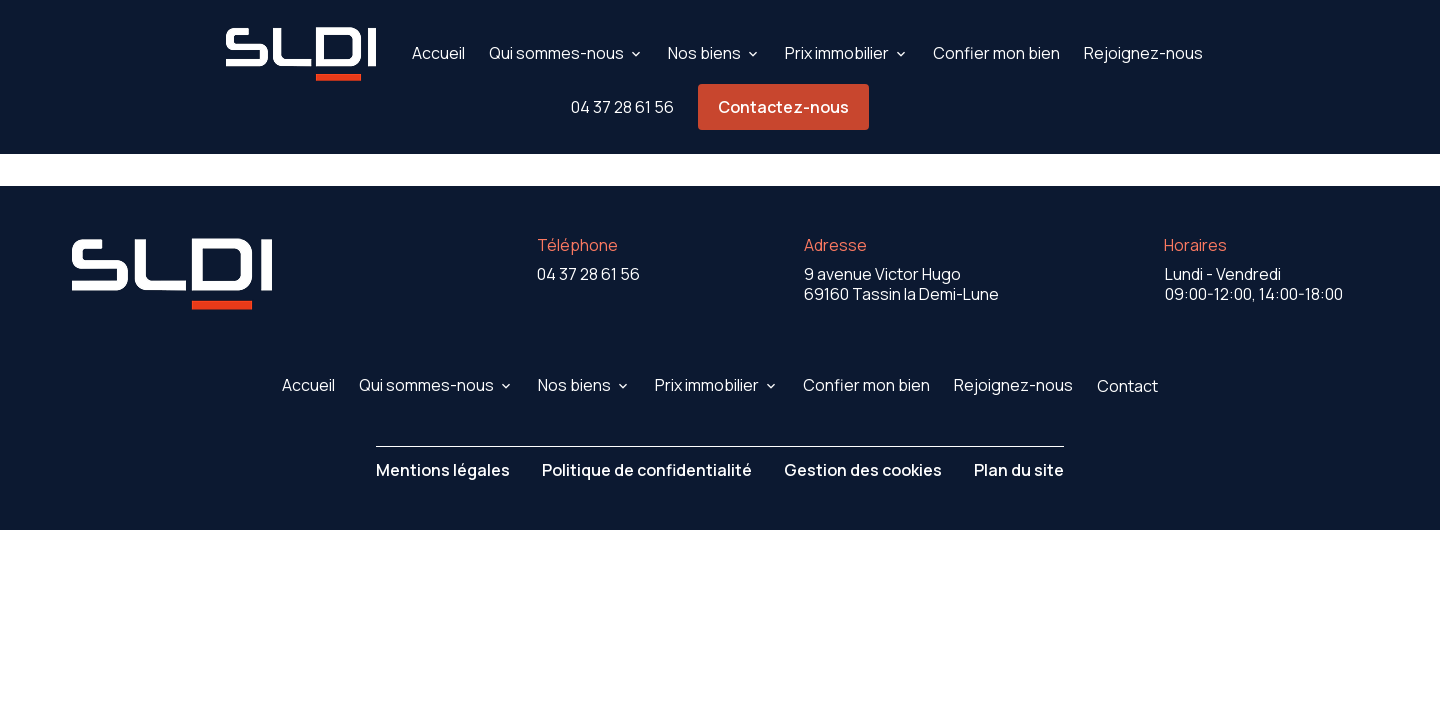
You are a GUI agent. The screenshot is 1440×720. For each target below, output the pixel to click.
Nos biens (704, 53)
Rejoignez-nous (1143, 53)
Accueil (438, 53)
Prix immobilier (837, 53)
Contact (1127, 340)
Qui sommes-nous (556, 53)
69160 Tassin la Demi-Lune (901, 238)
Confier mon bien (996, 53)
